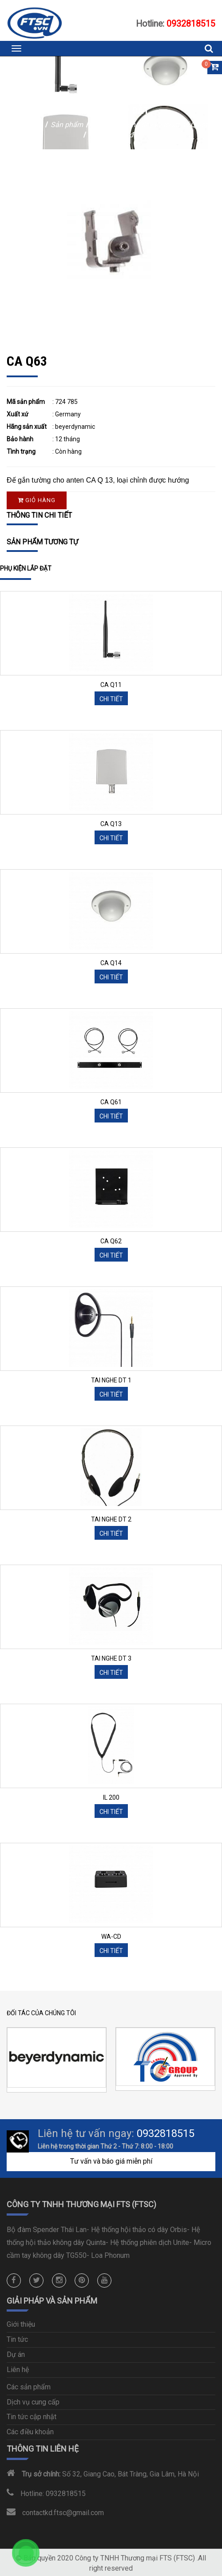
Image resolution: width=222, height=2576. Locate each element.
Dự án (16, 2354)
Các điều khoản (30, 2432)
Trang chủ (27, 124)
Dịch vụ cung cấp (33, 2402)
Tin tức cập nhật (31, 2416)
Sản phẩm (68, 124)
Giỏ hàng (37, 500)
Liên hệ (18, 2369)
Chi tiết (111, 699)
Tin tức (17, 2339)
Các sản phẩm (29, 2387)
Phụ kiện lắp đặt (114, 135)
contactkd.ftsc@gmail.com (63, 2512)
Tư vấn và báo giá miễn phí (111, 2161)
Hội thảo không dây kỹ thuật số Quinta (151, 124)
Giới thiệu (21, 2324)
